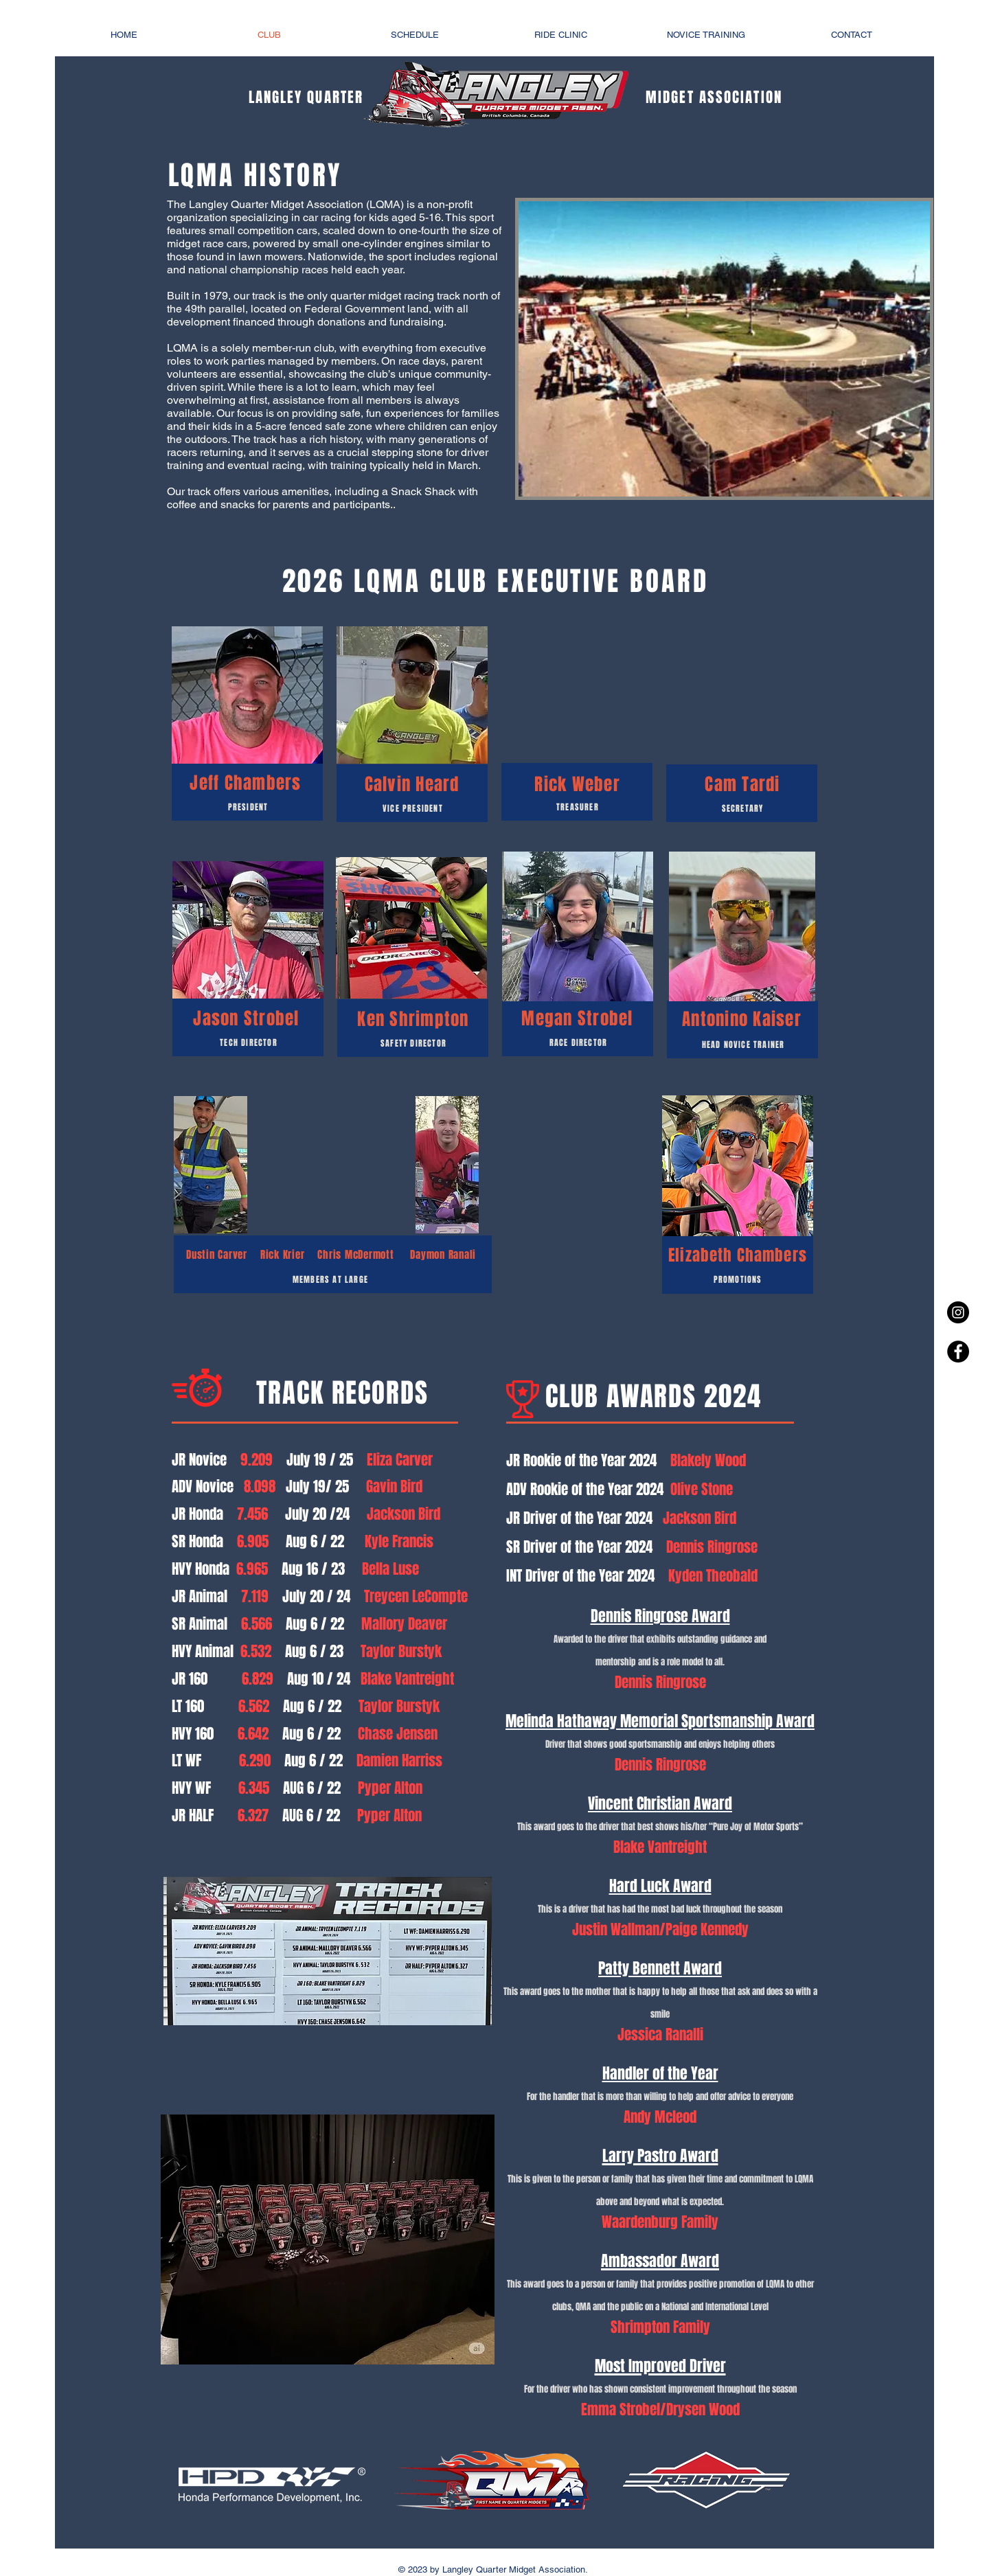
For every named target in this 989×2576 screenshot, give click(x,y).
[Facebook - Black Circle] (958, 1352)
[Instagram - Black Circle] (958, 1312)
